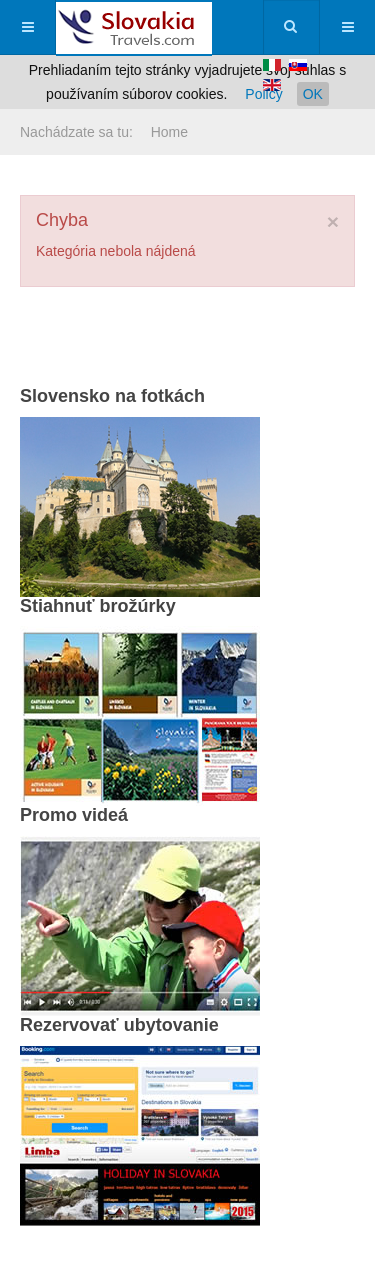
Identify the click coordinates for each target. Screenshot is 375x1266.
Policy (263, 94)
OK (313, 94)
